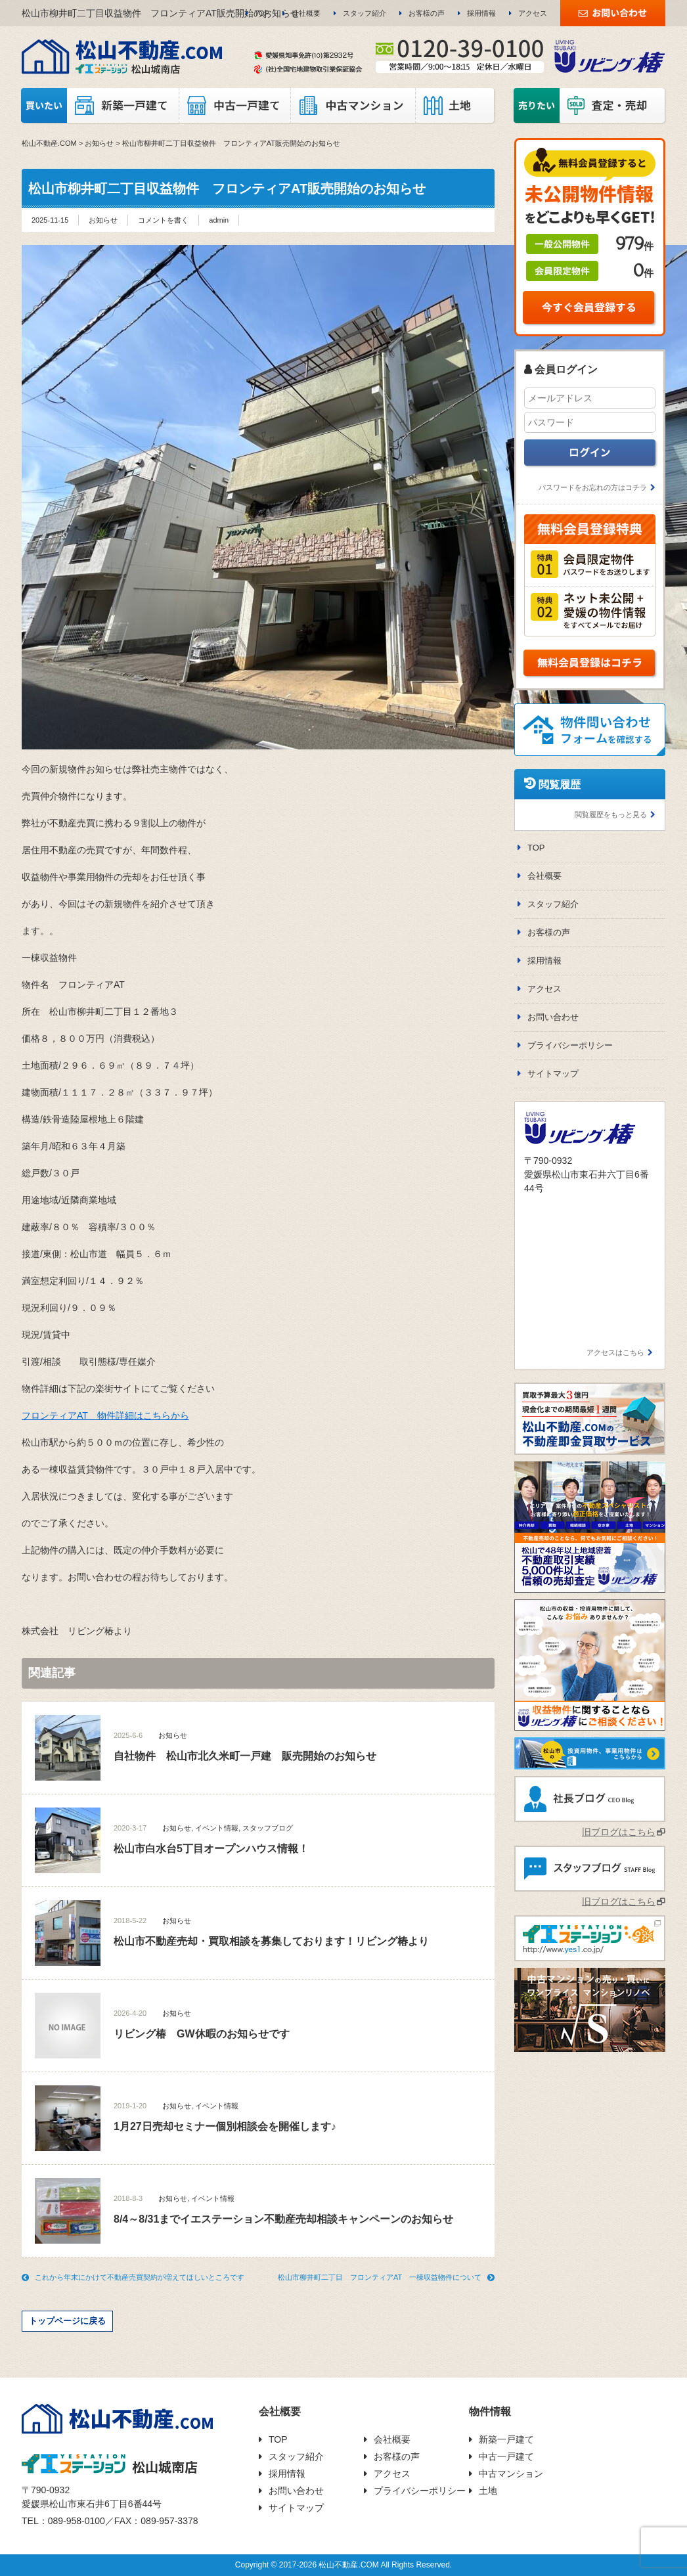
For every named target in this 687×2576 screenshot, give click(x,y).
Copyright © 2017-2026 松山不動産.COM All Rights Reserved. (343, 2564)
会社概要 (306, 13)
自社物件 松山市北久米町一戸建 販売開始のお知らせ (245, 1756)
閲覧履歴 (560, 784)
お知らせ (103, 220)
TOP (262, 13)
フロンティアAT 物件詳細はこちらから (105, 1415)
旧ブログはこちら (618, 1832)
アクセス (532, 13)
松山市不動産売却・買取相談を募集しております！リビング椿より (271, 1941)
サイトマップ (553, 1073)
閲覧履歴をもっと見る (611, 814)
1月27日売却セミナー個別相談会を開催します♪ (225, 2126)
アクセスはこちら (615, 1352)
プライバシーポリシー (570, 1045)
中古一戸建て (506, 2456)
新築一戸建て (506, 2439)
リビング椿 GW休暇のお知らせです (202, 2033)
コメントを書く (163, 220)
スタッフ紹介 (364, 13)
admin (219, 220)
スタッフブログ (267, 1828)
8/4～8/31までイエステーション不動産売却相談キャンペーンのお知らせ (283, 2219)
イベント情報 (216, 1828)
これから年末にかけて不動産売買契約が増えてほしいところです (139, 2277)
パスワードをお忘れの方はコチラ (593, 487)
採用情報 (481, 13)
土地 (488, 2490)
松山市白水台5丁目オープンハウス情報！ (211, 1848)
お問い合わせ (553, 1017)
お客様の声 (427, 13)
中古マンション (511, 2473)
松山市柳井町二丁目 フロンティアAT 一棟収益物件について (379, 2277)
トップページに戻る (67, 2321)
